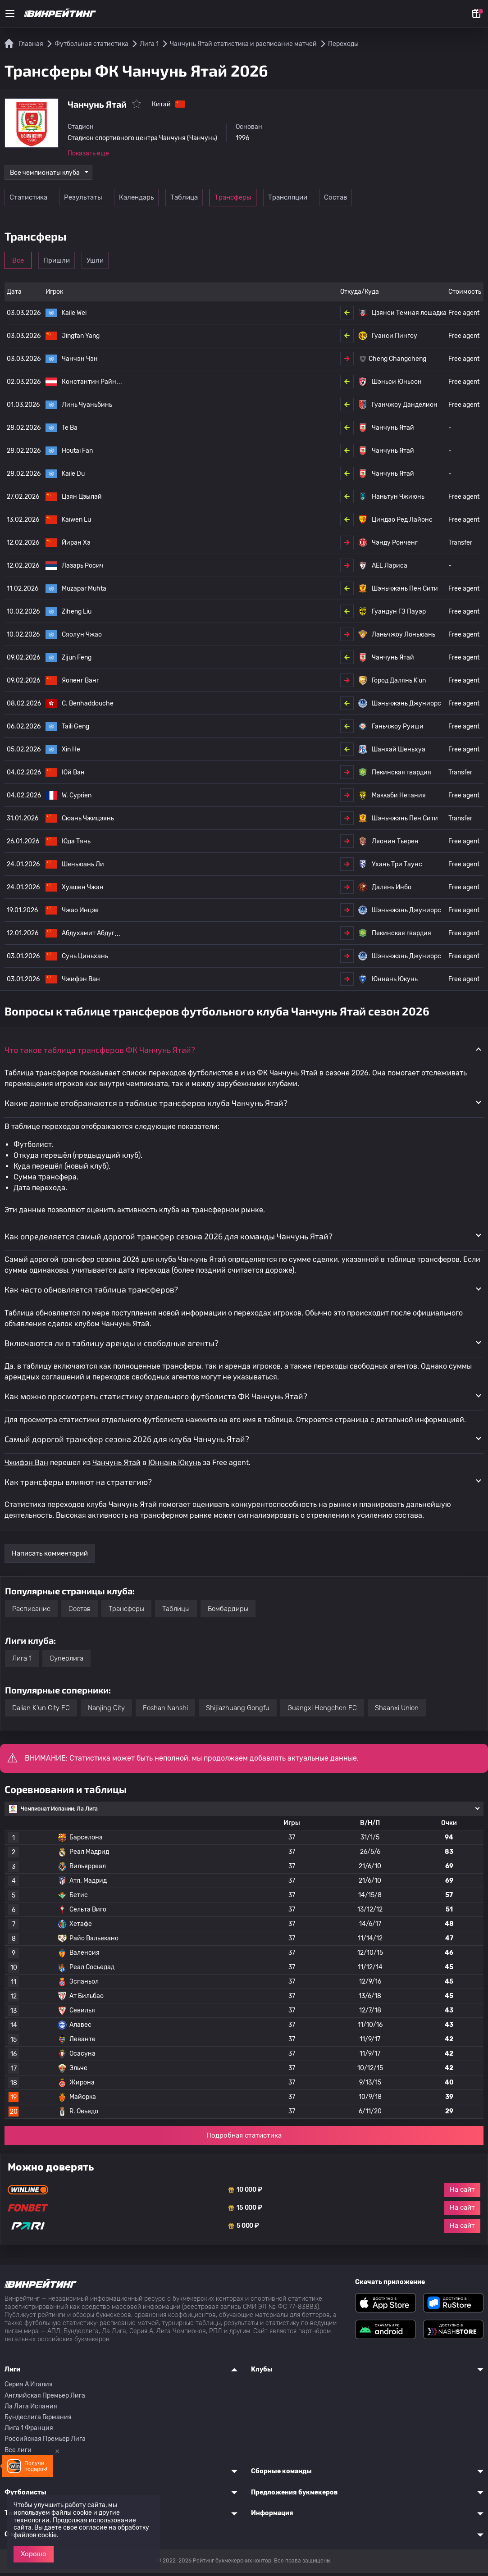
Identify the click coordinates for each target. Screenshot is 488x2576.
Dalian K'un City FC (41, 1711)
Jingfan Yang (81, 339)
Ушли (156, 263)
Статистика (32, 201)
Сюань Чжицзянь (88, 821)
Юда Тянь (76, 844)
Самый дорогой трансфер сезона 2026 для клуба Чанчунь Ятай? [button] (127, 1442)
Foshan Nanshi (165, 1711)
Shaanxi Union (397, 1711)
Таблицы (176, 1612)
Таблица (219, 201)
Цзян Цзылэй (82, 500)
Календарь (156, 201)
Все (32, 263)
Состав (405, 201)
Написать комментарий (50, 1556)
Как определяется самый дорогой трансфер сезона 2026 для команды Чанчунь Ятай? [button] (169, 1239)
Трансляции (343, 201)
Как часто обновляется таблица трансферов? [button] (91, 1293)
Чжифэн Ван (81, 982)
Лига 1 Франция (29, 2431)
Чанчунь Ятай (116, 1465)
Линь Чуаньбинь (87, 408)
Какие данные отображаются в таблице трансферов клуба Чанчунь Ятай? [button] (146, 1106)
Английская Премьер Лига (45, 2399)
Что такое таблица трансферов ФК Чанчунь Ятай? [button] (100, 1053)
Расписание (31, 1612)
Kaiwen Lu (76, 523)
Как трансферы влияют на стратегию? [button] (78, 1485)
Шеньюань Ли (83, 867)
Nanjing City (106, 1711)
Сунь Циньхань (85, 959)
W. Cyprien (76, 798)
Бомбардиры (228, 1612)
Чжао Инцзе (80, 913)
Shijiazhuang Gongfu (237, 1711)
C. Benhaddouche (88, 706)
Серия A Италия (29, 2388)
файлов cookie (35, 2535)
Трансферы (281, 201)
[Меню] (10, 13)
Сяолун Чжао (82, 638)
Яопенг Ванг (80, 683)
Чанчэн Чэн (80, 362)
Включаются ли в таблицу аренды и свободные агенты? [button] (112, 1346)
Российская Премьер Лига (45, 2442)
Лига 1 (22, 1661)
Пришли (94, 263)
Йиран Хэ (76, 546)
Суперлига (66, 1661)
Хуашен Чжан (83, 890)
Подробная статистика (244, 2139)
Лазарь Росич (83, 569)
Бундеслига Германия (38, 2420)
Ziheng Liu (76, 615)
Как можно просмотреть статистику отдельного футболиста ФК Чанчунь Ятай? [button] (156, 1400)
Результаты (94, 201)
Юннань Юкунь (174, 1465)
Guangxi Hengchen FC (322, 1711)
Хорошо (33, 2554)
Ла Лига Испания (31, 2409)
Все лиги (18, 2453)
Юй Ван (73, 775)
